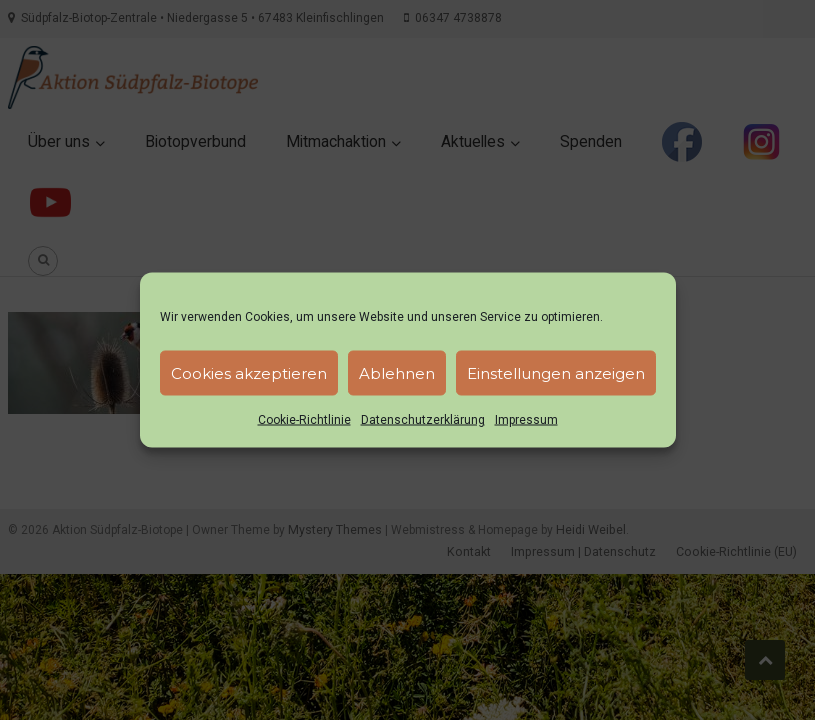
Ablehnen (397, 372)
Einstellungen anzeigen (556, 372)
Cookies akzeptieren (249, 372)
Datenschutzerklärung (423, 420)
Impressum (526, 420)
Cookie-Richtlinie (304, 420)
